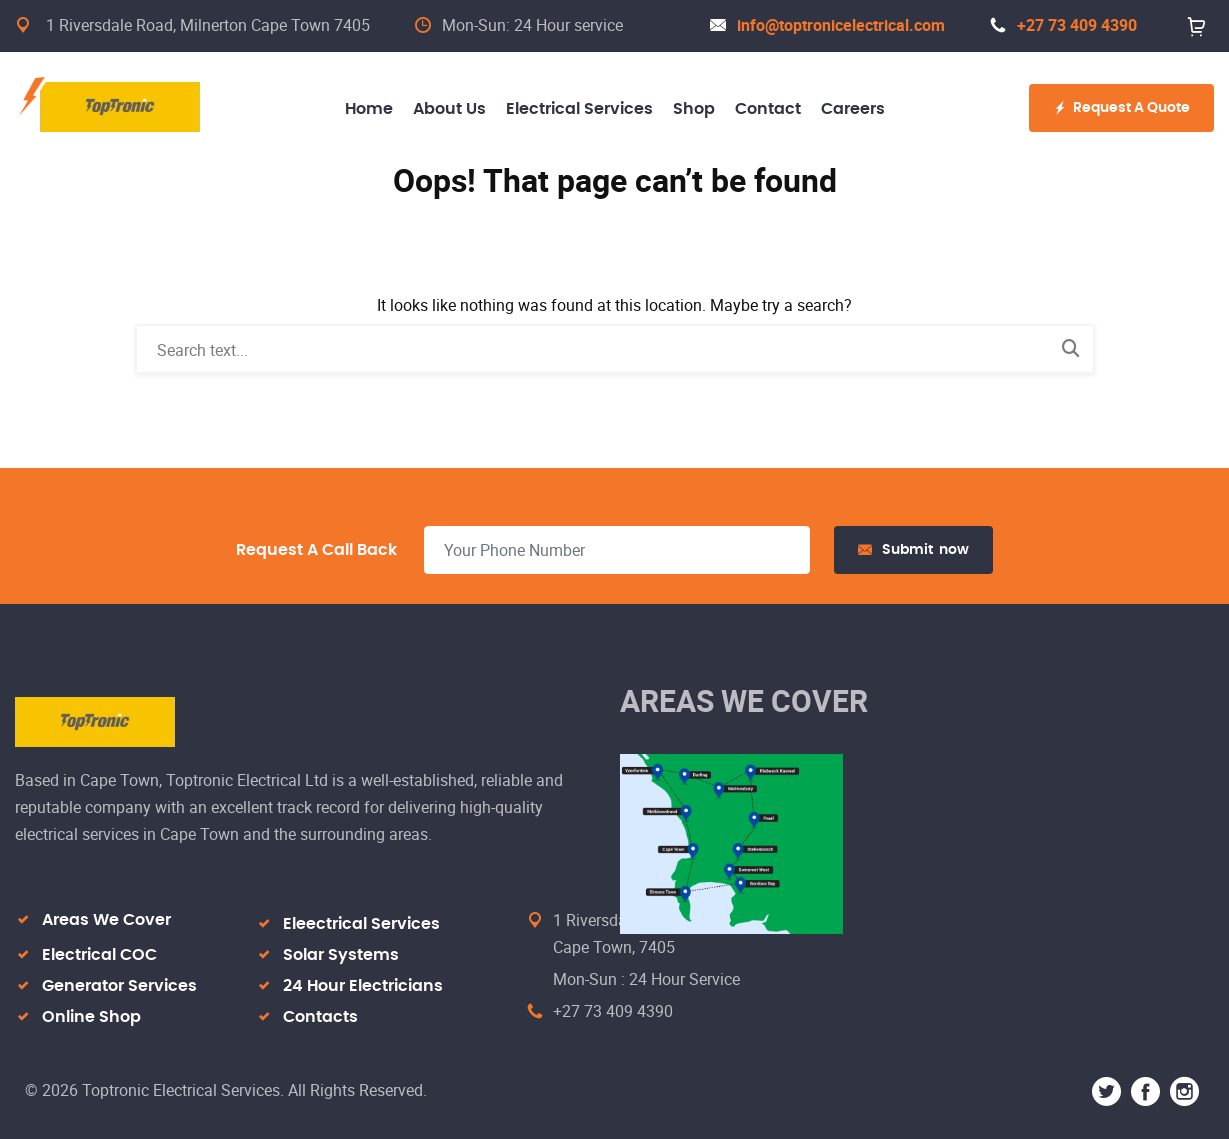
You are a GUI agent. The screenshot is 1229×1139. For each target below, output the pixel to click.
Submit (913, 550)
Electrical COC (99, 955)
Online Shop (91, 1017)
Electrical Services (579, 109)
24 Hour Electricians (363, 986)
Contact (768, 109)
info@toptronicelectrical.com (827, 25)
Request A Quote (1121, 108)
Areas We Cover (106, 920)
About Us (449, 109)
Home (369, 109)
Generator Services (119, 986)
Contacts (320, 1017)
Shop (694, 109)
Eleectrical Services (361, 924)
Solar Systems (341, 955)
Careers (853, 109)
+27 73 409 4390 (1063, 25)
